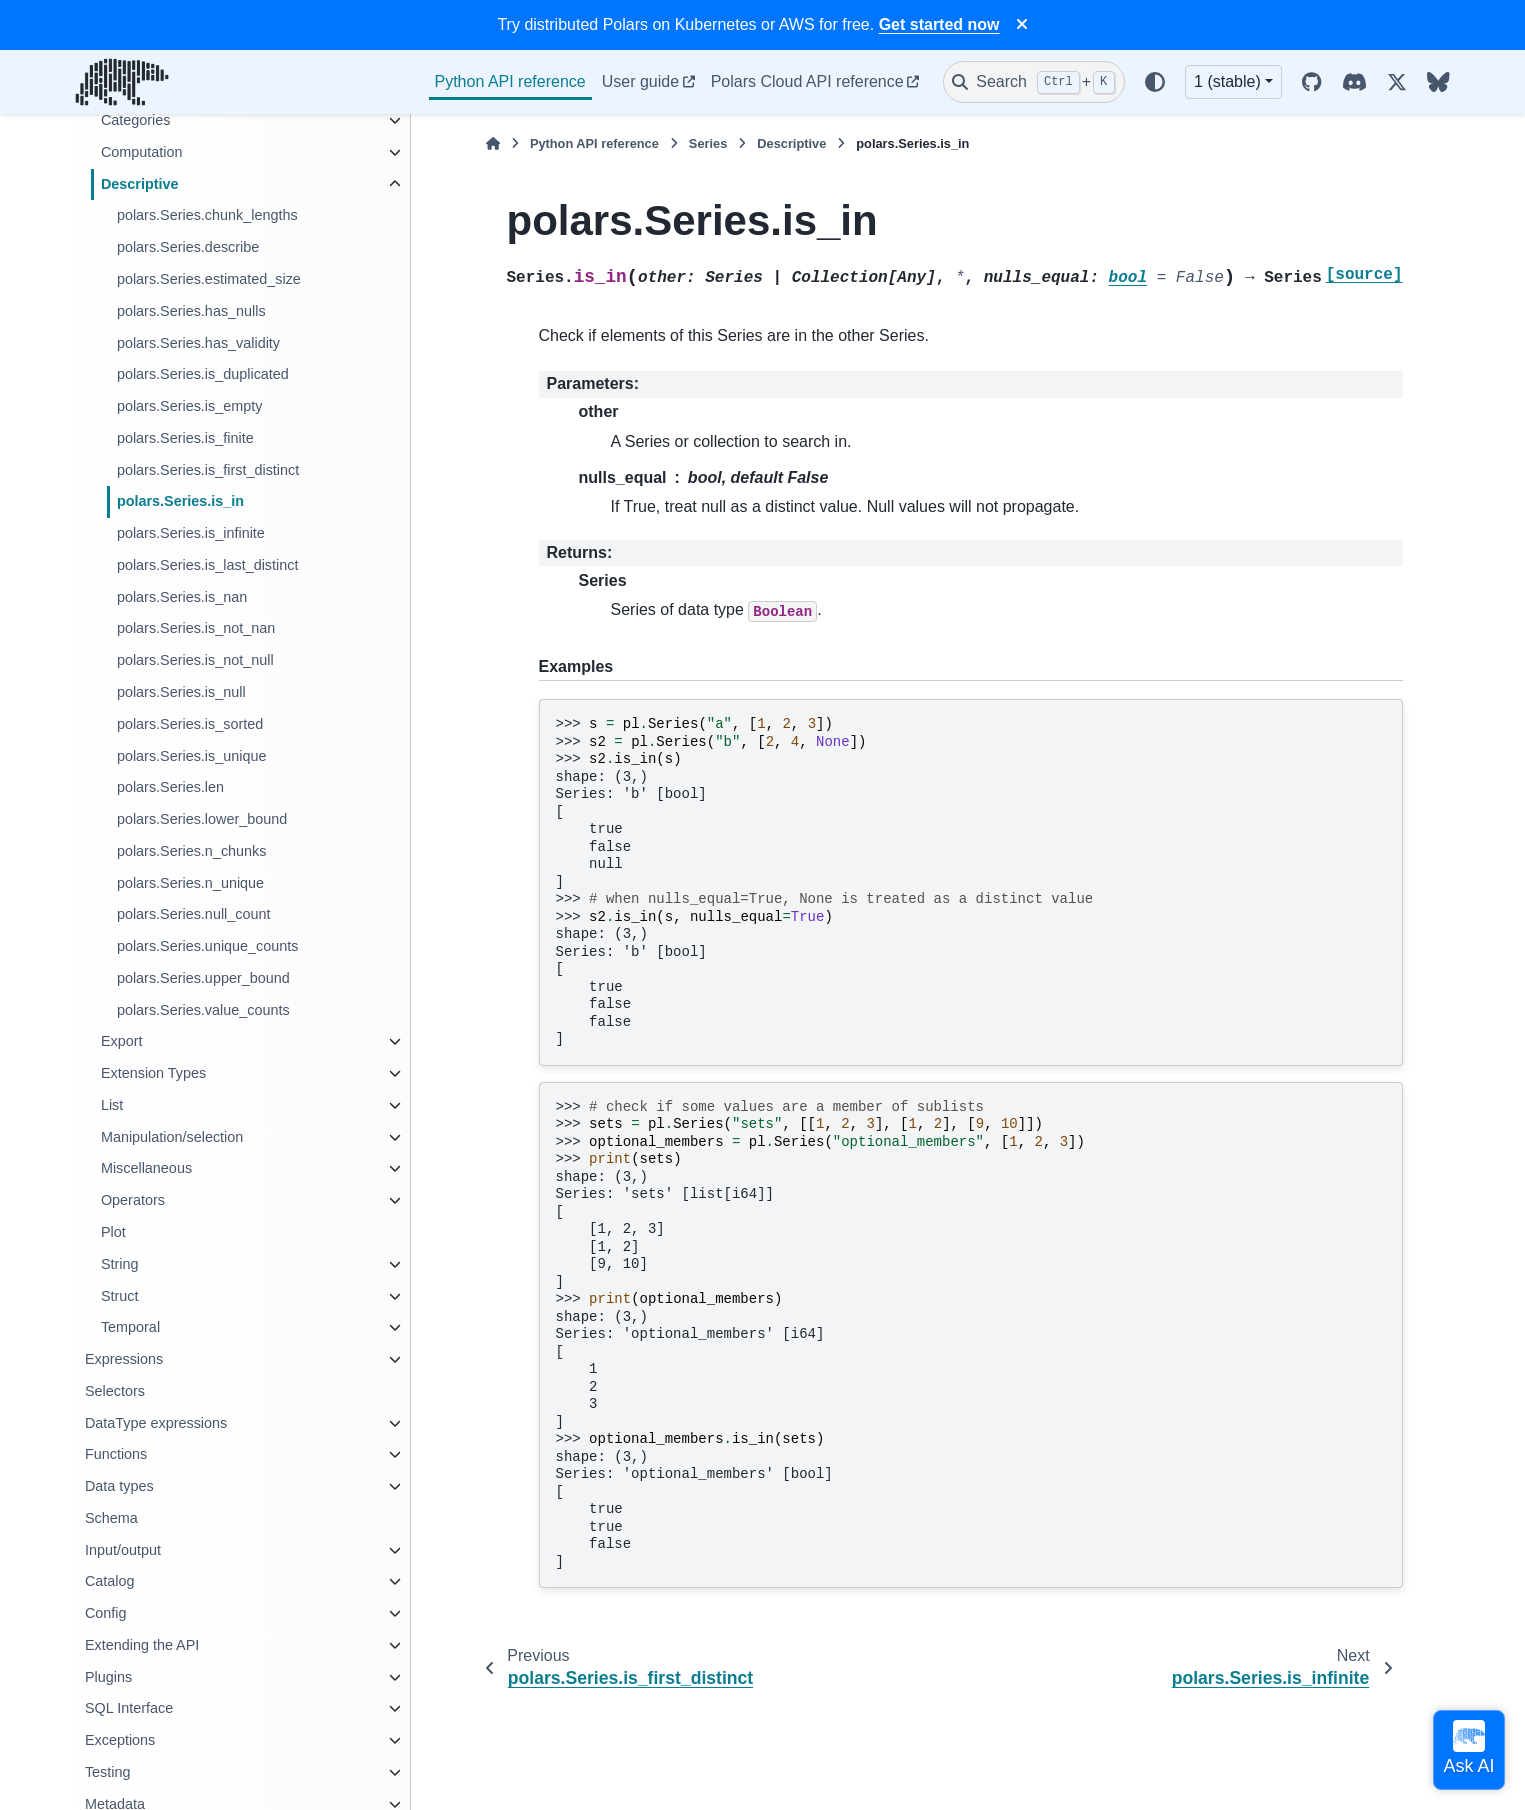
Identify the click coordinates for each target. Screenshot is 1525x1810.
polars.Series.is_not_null (195, 660)
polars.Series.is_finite (185, 438)
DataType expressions (156, 1423)
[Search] (1034, 82)
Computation (142, 152)
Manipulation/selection (172, 1137)
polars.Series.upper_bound (203, 978)
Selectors (115, 1391)
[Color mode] (1155, 82)
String (120, 1264)
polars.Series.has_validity (198, 343)
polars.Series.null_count (194, 914)
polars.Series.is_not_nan (196, 628)
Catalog (110, 1581)
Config (106, 1613)
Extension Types (153, 1073)
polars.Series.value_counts (203, 1010)
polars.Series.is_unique (192, 756)
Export (122, 1041)
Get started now (939, 24)
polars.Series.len (170, 787)
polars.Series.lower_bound (202, 819)
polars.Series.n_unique (190, 883)
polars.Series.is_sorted (190, 724)
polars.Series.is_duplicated (203, 374)
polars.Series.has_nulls (191, 311)
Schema (111, 1518)
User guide (640, 81)
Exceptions (120, 1740)
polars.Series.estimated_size (209, 279)
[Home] (493, 143)
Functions (116, 1454)
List (112, 1105)
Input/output (123, 1550)
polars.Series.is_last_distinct (208, 565)
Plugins (108, 1677)
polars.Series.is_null (181, 692)
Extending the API (142, 1645)
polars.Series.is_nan (182, 597)
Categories (136, 120)
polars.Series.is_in (180, 501)
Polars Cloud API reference (807, 81)
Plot (113, 1232)
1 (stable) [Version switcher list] (1227, 81)
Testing (108, 1772)
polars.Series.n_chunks (192, 851)
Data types (119, 1486)
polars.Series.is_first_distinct (208, 470)
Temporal (130, 1327)
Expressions (124, 1359)
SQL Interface (129, 1708)
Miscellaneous (146, 1168)
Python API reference (510, 81)
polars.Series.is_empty (190, 406)
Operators (133, 1200)
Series (708, 143)
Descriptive (140, 184)
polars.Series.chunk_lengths (207, 215)
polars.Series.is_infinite (191, 533)
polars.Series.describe (188, 247)
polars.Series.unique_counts (208, 946)
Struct (120, 1296)
